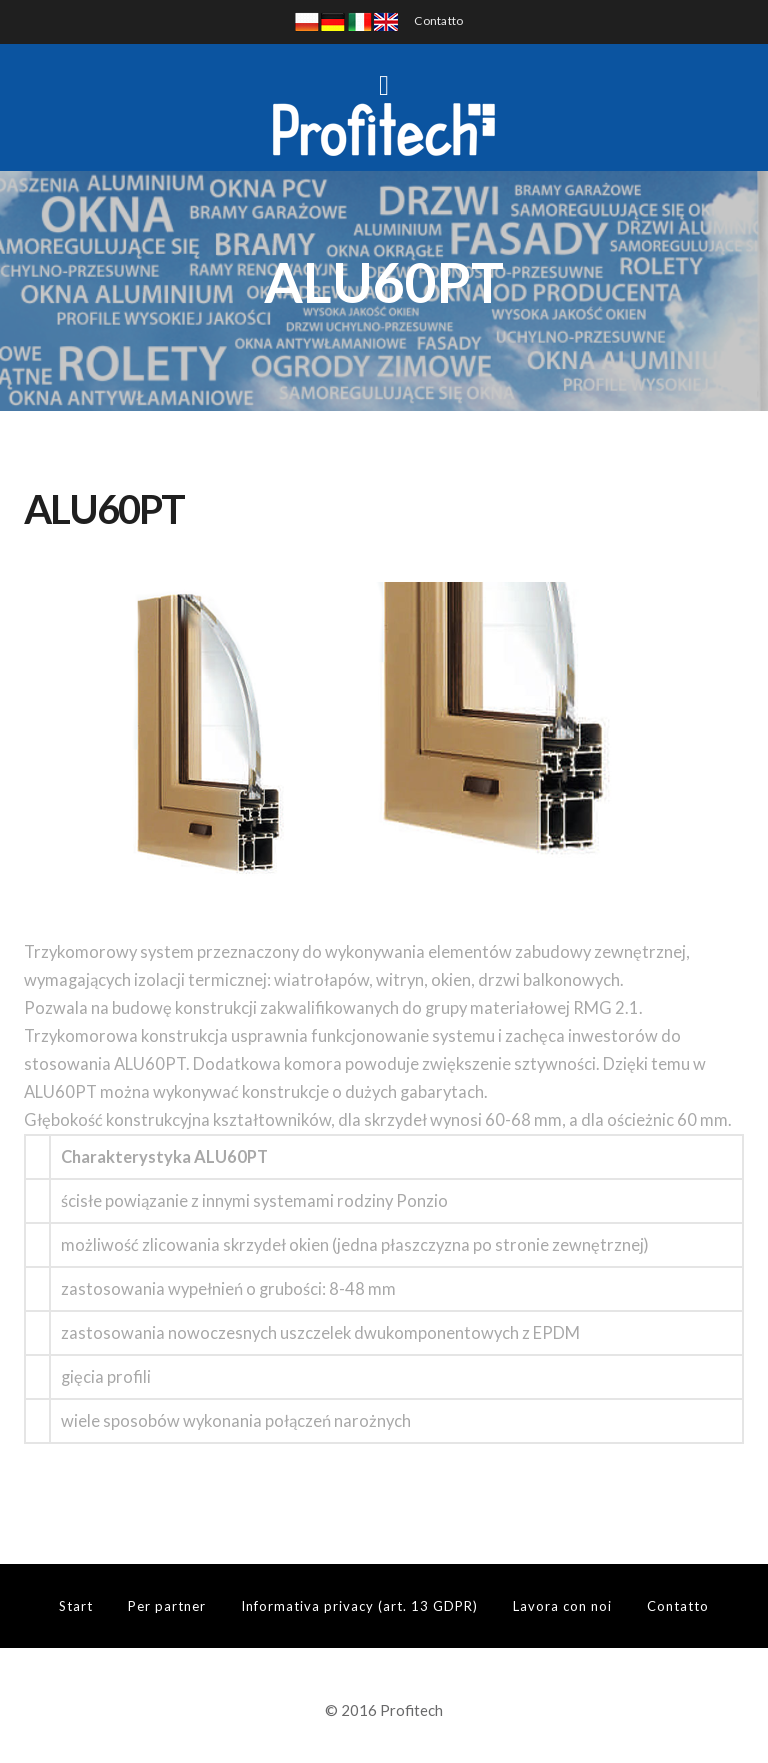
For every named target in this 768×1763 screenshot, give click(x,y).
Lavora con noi (562, 1606)
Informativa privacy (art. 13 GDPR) (359, 1606)
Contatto (438, 20)
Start (76, 1606)
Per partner (167, 1606)
